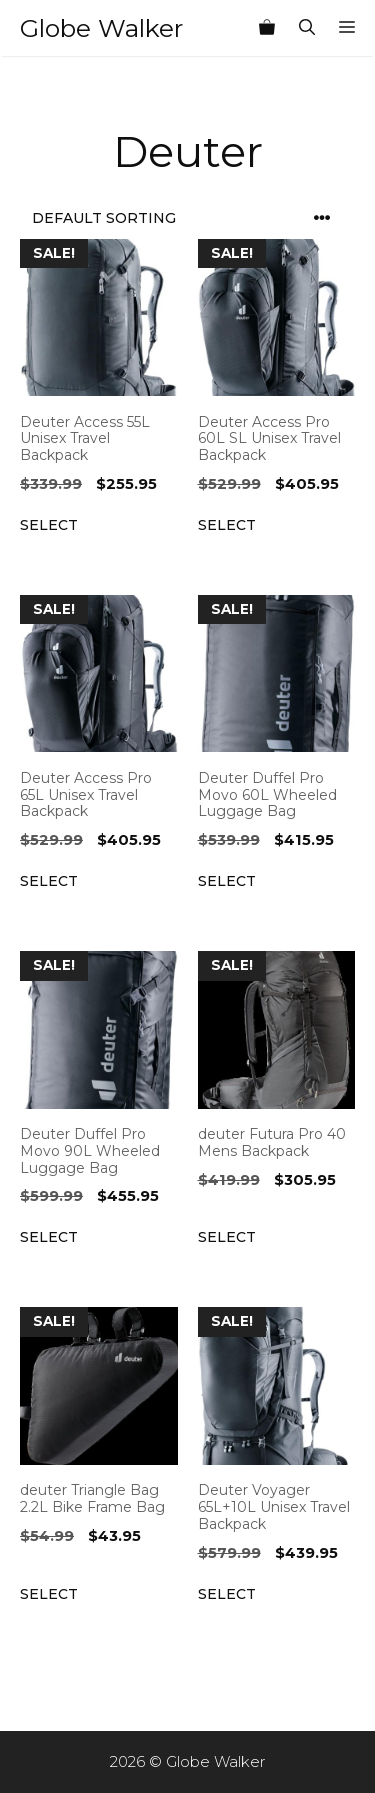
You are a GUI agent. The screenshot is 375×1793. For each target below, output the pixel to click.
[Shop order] (187, 218)
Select (49, 525)
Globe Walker (101, 28)
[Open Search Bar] (307, 28)
